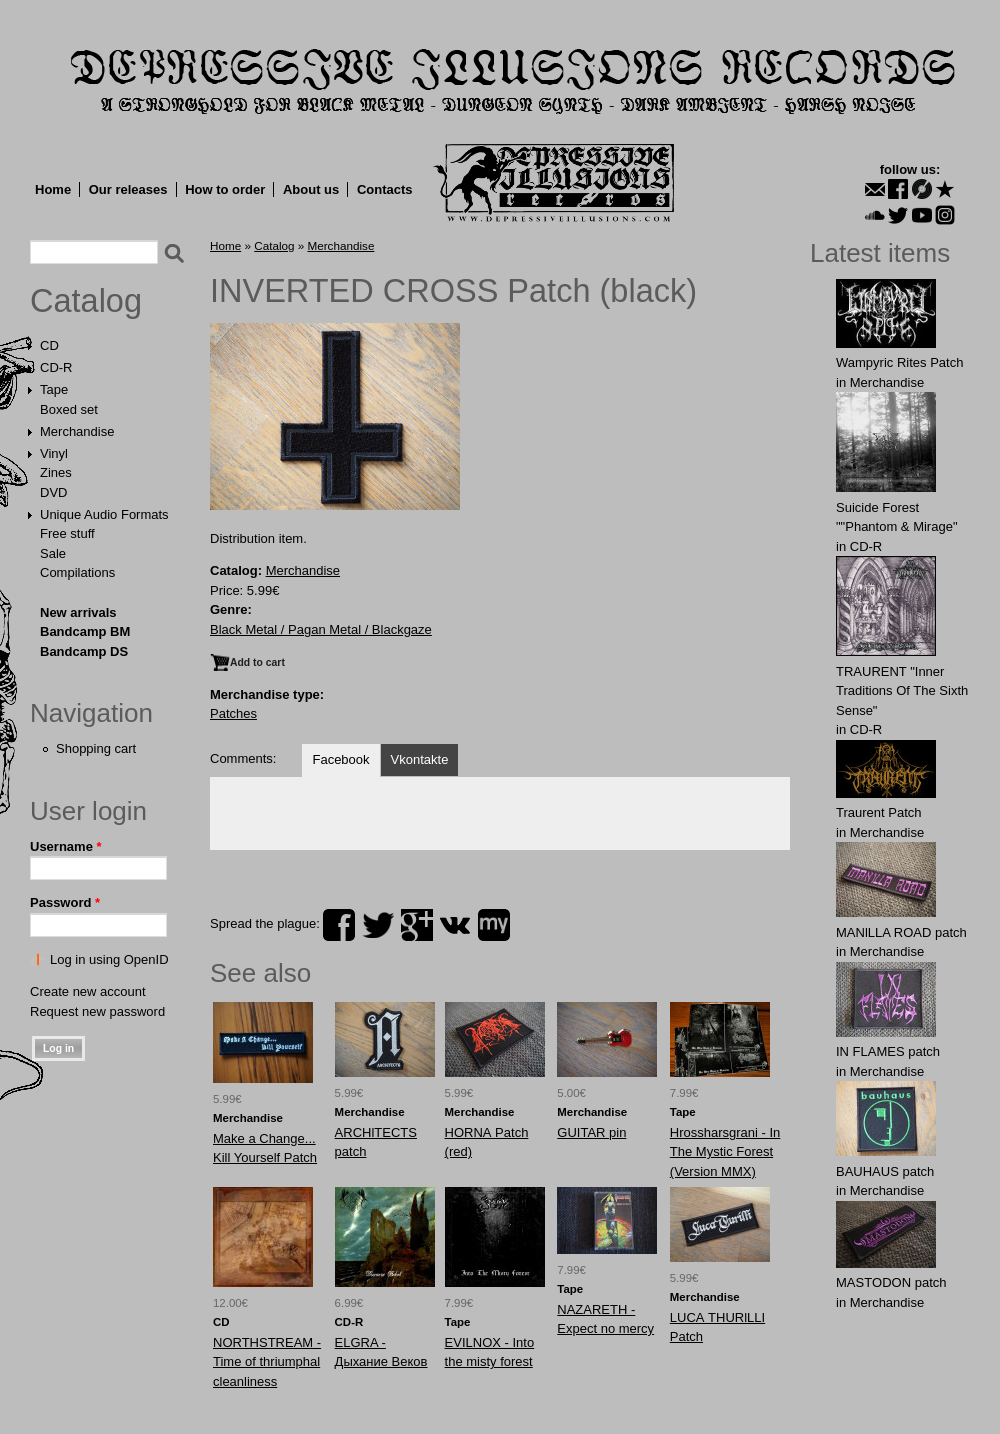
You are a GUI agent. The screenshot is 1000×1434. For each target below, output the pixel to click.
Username (66, 846)
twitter (378, 925)
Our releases (128, 189)
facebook (339, 925)
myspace (494, 925)
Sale (53, 553)
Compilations (77, 572)
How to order (225, 189)
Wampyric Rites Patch (899, 362)
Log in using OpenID (109, 959)
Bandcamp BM (85, 631)
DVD (53, 492)
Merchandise (77, 431)
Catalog (86, 301)
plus (417, 925)
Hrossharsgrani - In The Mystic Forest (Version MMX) (725, 1152)
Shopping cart (96, 748)
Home (53, 189)
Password (65, 902)
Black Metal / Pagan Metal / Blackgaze (321, 629)
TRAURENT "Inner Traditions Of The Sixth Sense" (902, 691)
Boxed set (69, 409)
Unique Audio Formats (104, 514)
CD (49, 345)
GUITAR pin (591, 1132)
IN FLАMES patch (888, 1051)
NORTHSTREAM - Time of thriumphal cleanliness (267, 1362)
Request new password (97, 1011)
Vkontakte (420, 759)
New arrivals (78, 612)
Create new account (88, 991)
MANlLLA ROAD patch (901, 932)
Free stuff (67, 533)
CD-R (56, 367)
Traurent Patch (879, 812)
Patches (233, 713)
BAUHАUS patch (885, 1171)
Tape (54, 389)
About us (311, 189)
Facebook (340, 759)
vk (455, 925)
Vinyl (54, 453)
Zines (56, 472)
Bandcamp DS (84, 651)
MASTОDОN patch (891, 1282)
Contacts (385, 189)
